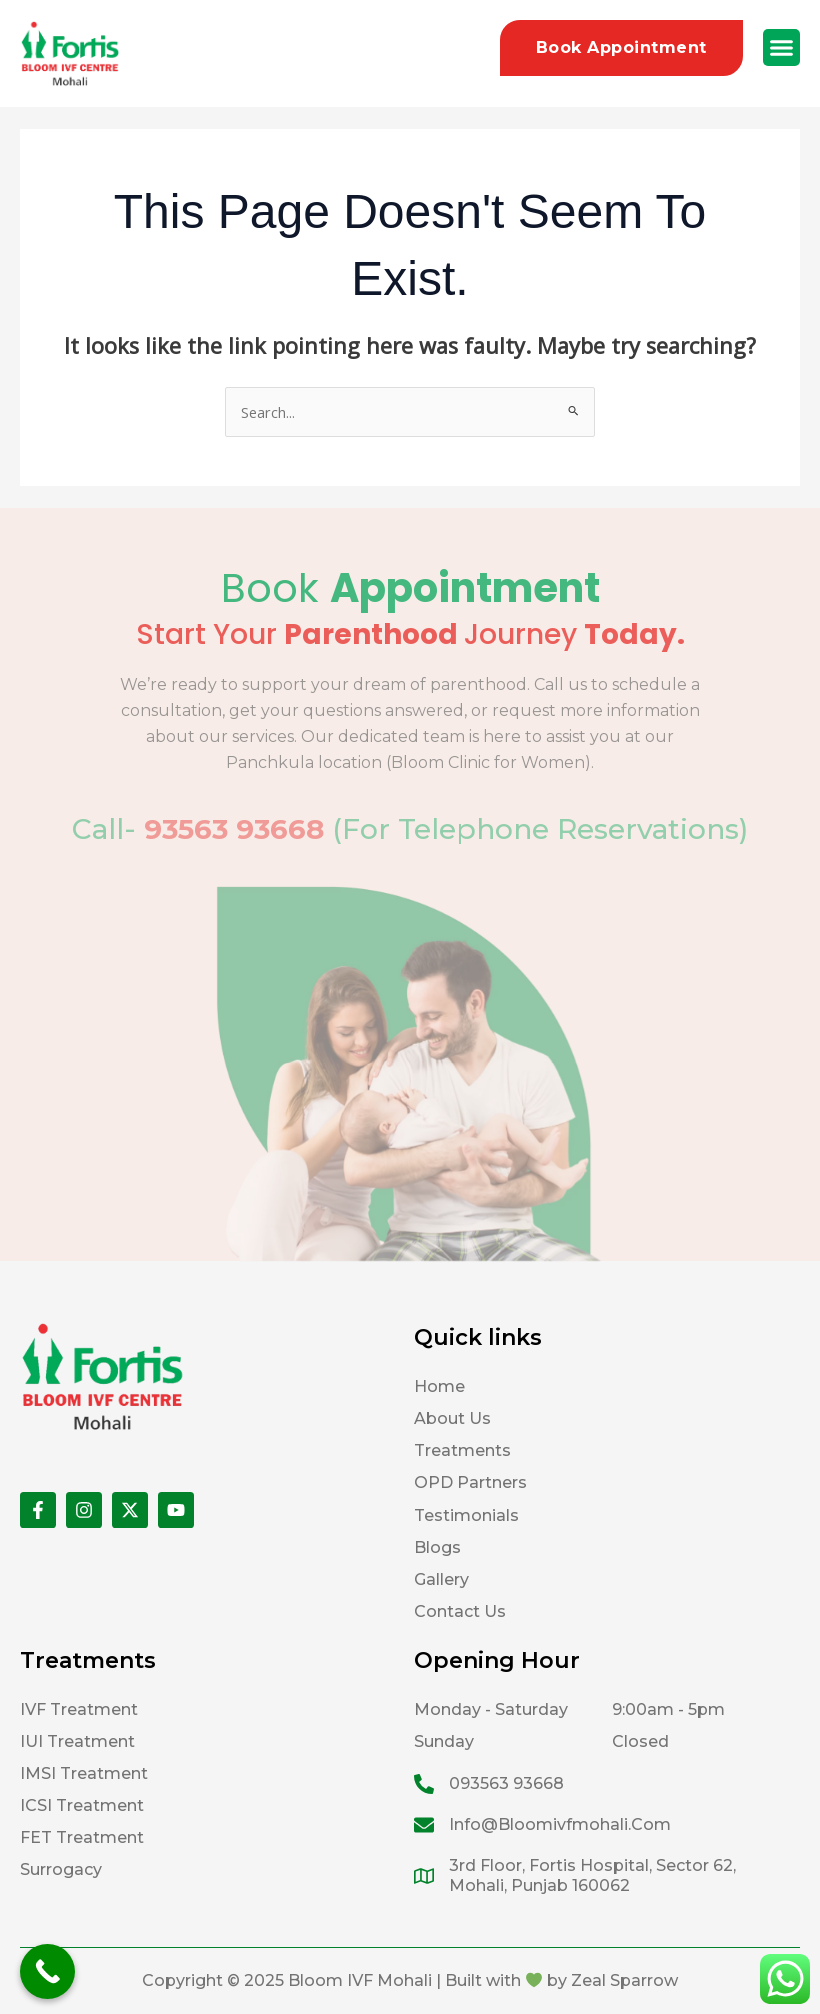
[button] (782, 48)
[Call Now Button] (47, 1971)
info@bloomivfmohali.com (560, 1824)
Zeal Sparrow (624, 1980)
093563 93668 (506, 1783)
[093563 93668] (424, 1784)
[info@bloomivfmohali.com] (424, 1825)
